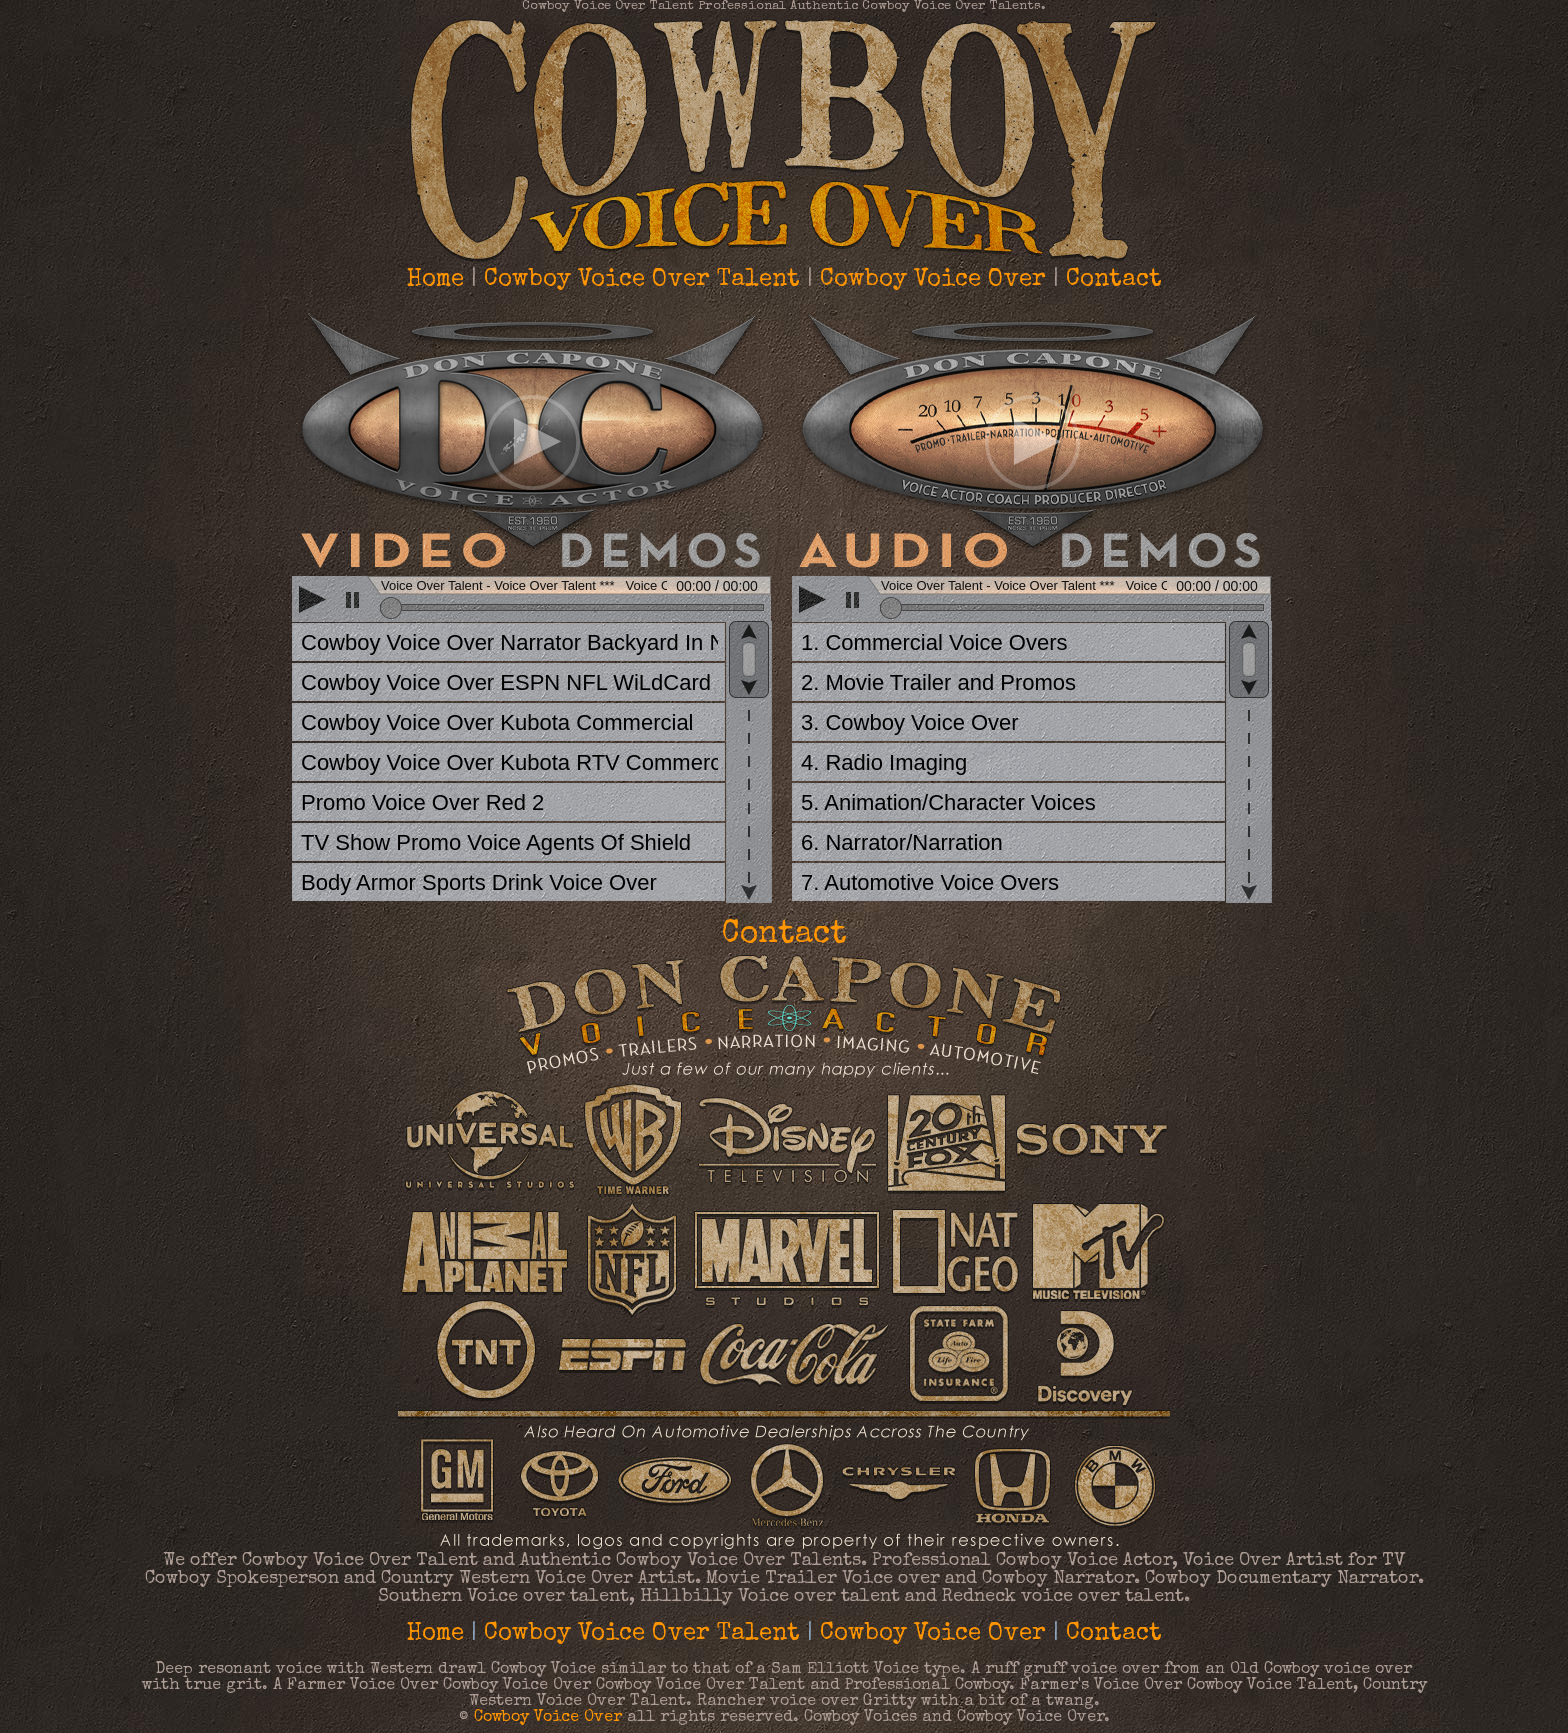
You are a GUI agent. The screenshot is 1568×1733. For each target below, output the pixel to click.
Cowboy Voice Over (933, 280)
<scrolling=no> (534, 601)
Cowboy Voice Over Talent (642, 280)
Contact (1114, 280)
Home (435, 280)
